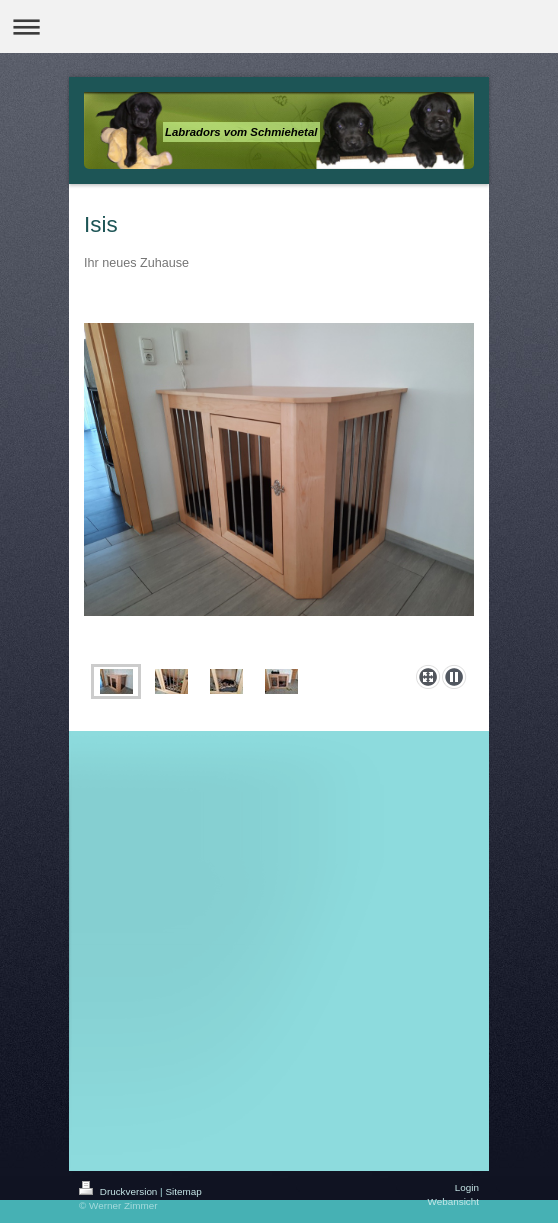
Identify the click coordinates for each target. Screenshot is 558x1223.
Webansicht (453, 1201)
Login (467, 1187)
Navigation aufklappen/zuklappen (279, 26)
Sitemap (183, 1191)
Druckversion (119, 1191)
